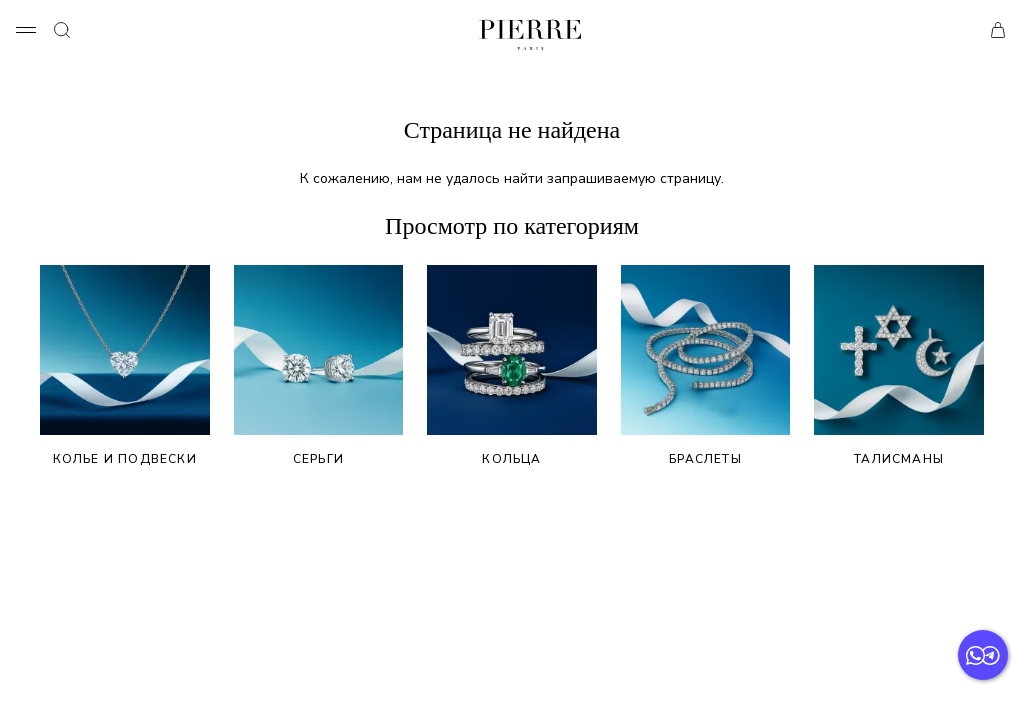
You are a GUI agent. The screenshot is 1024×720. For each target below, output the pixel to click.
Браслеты (706, 366)
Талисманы (899, 366)
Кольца (512, 366)
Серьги (319, 366)
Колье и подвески (125, 366)
